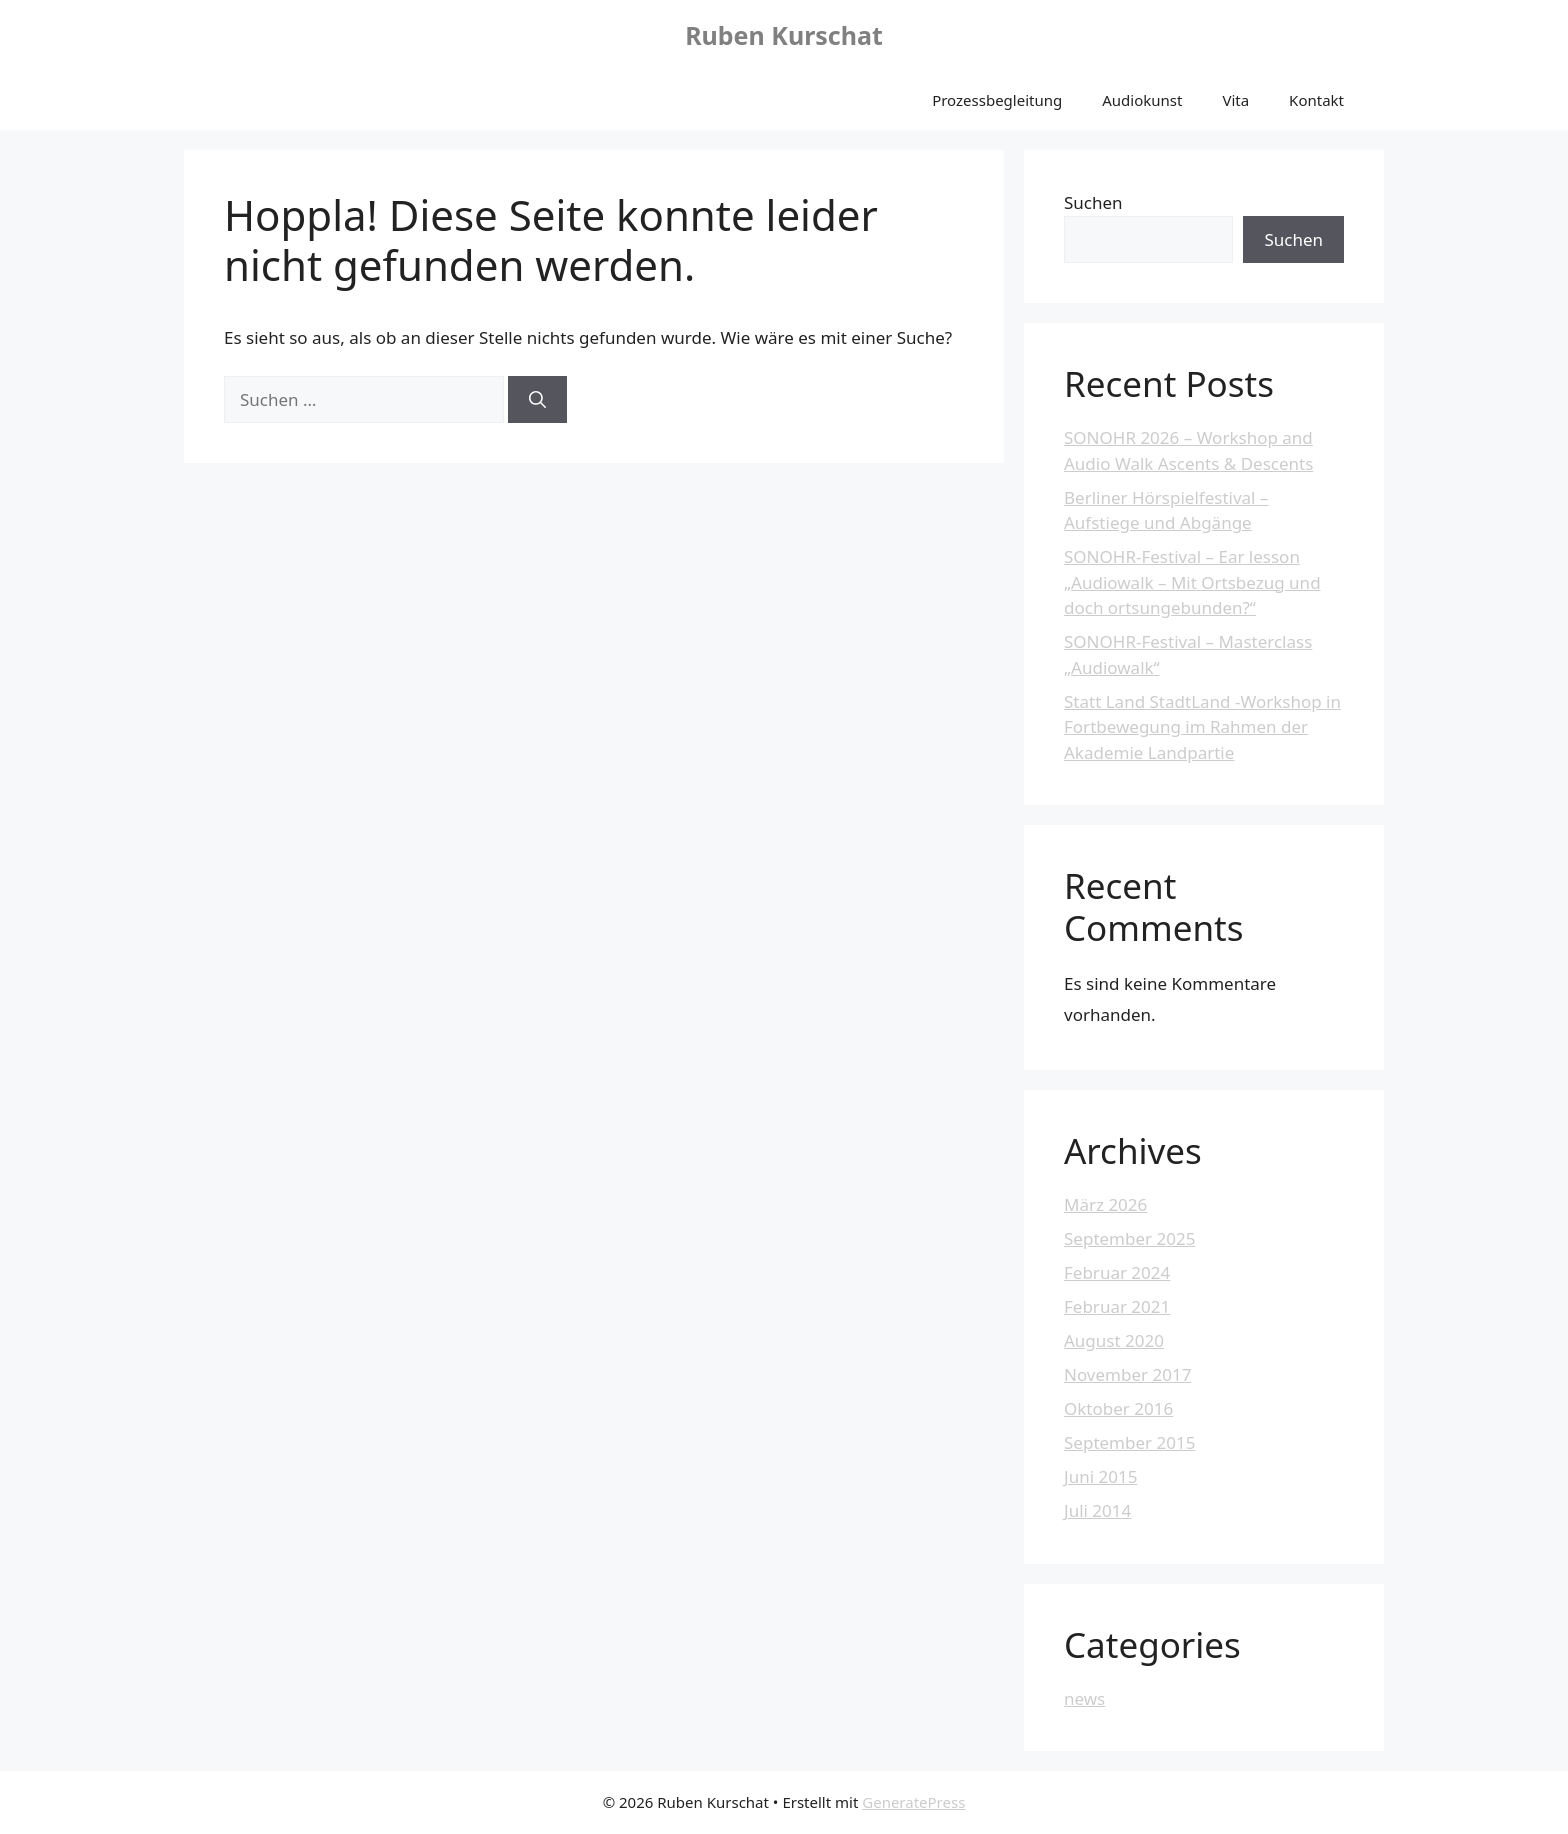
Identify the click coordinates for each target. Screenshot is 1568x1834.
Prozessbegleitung (997, 100)
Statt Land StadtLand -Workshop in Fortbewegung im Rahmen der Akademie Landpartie (1202, 727)
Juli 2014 (1097, 1510)
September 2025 (1129, 1238)
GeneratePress (913, 1802)
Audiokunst (1142, 100)
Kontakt (1316, 100)
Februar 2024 (1117, 1272)
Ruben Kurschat (784, 35)
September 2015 (1129, 1442)
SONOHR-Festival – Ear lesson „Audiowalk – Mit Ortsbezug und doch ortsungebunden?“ (1192, 582)
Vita (1235, 100)
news (1084, 1698)
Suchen (1093, 202)
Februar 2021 (1117, 1306)
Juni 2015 (1100, 1476)
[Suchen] (537, 400)
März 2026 (1105, 1204)
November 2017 (1127, 1374)
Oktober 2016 (1118, 1408)
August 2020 (1114, 1340)
